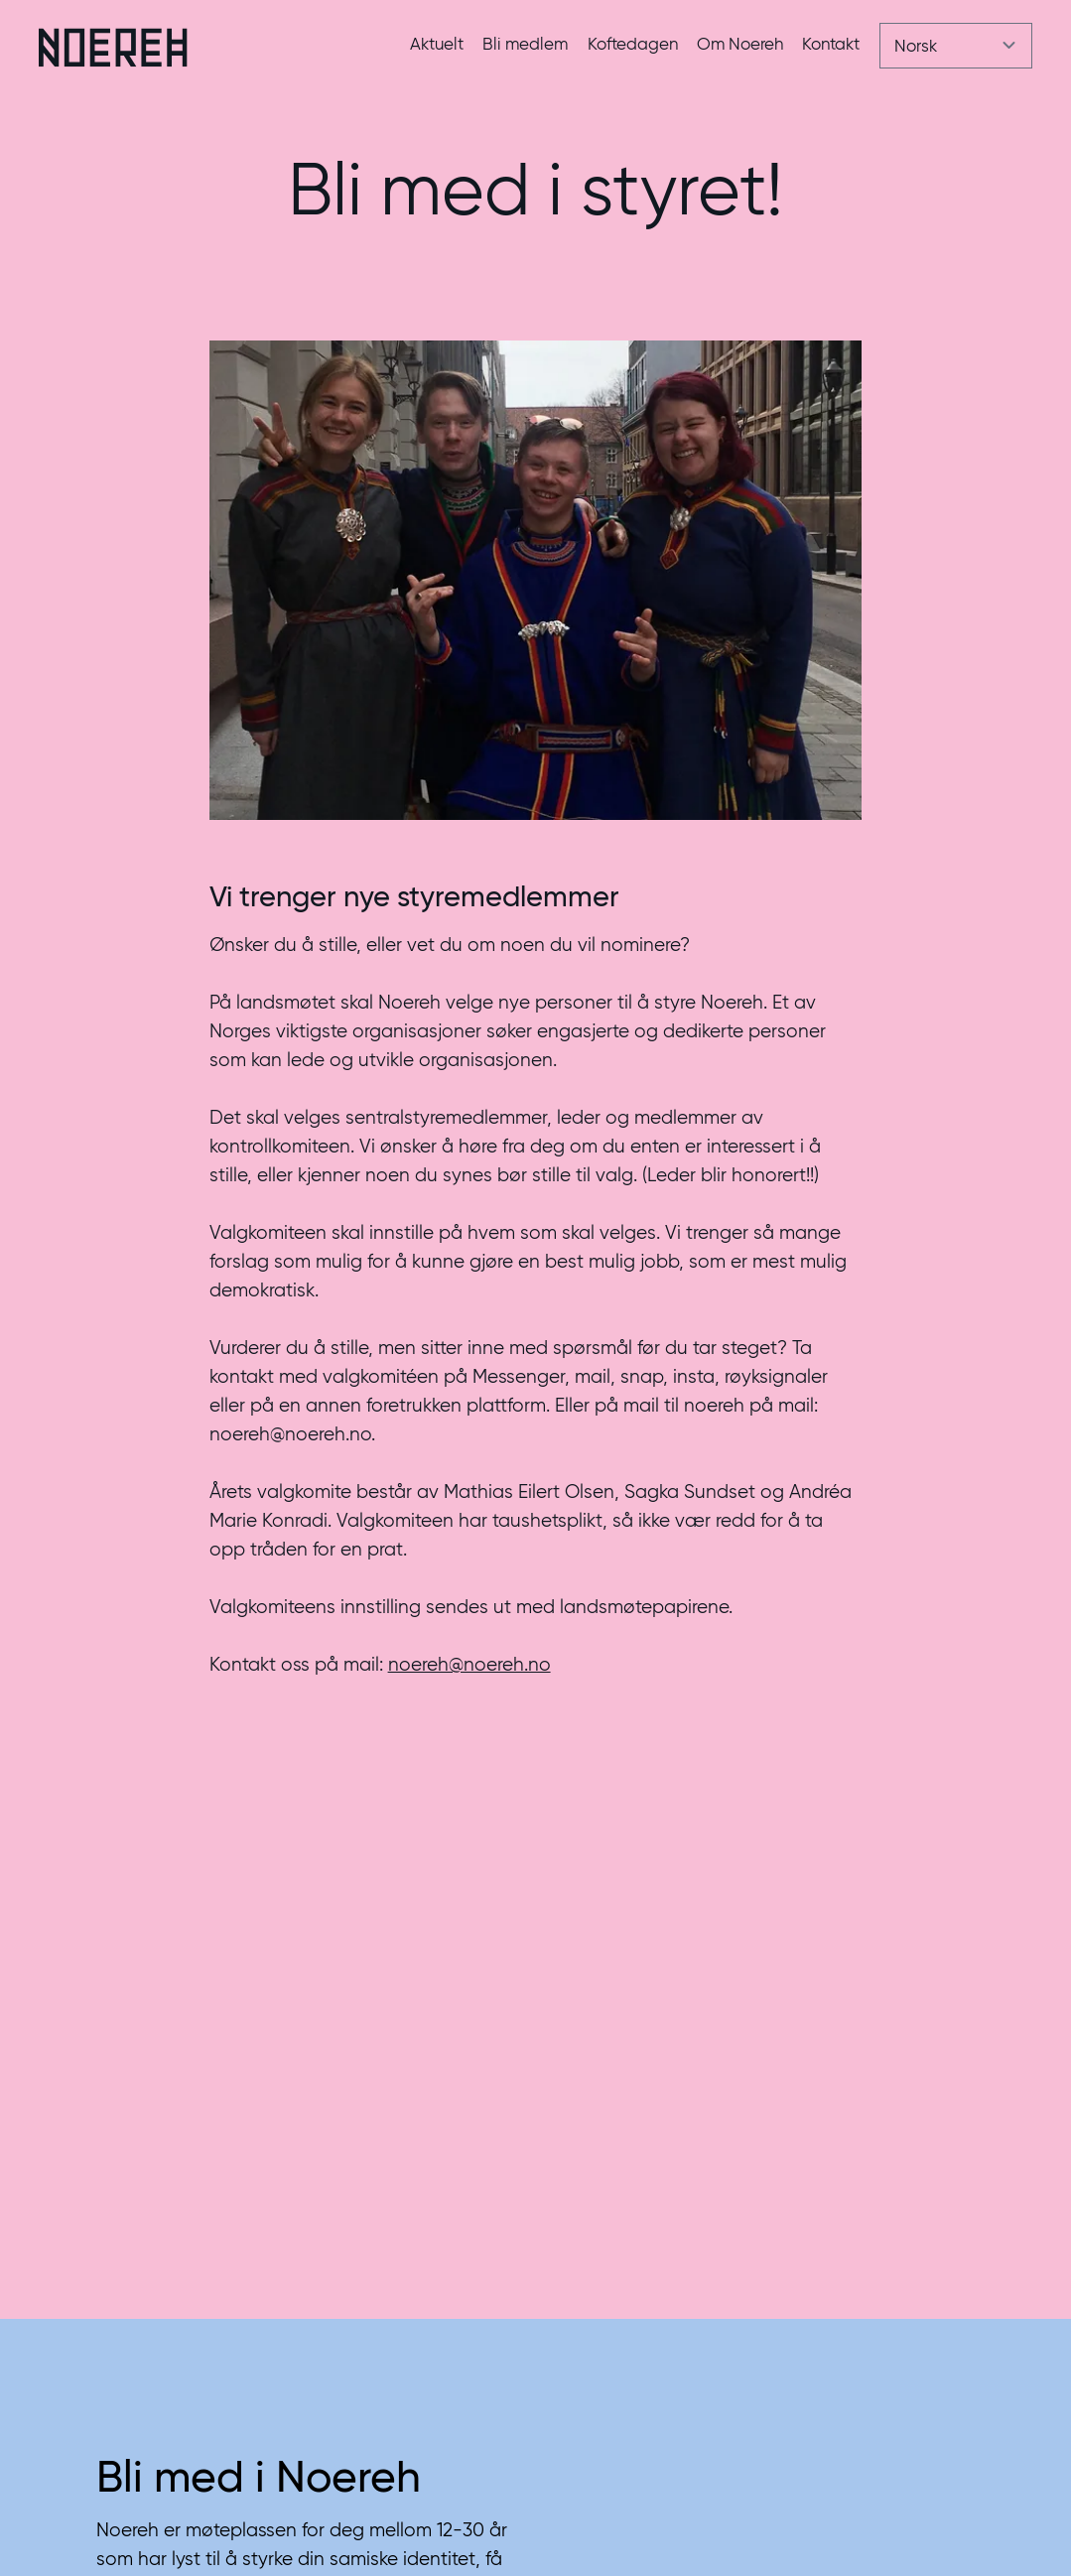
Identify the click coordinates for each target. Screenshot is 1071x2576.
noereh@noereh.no (469, 1664)
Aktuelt (437, 44)
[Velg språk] (956, 45)
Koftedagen (633, 44)
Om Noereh (740, 44)
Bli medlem (525, 44)
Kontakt (831, 44)
